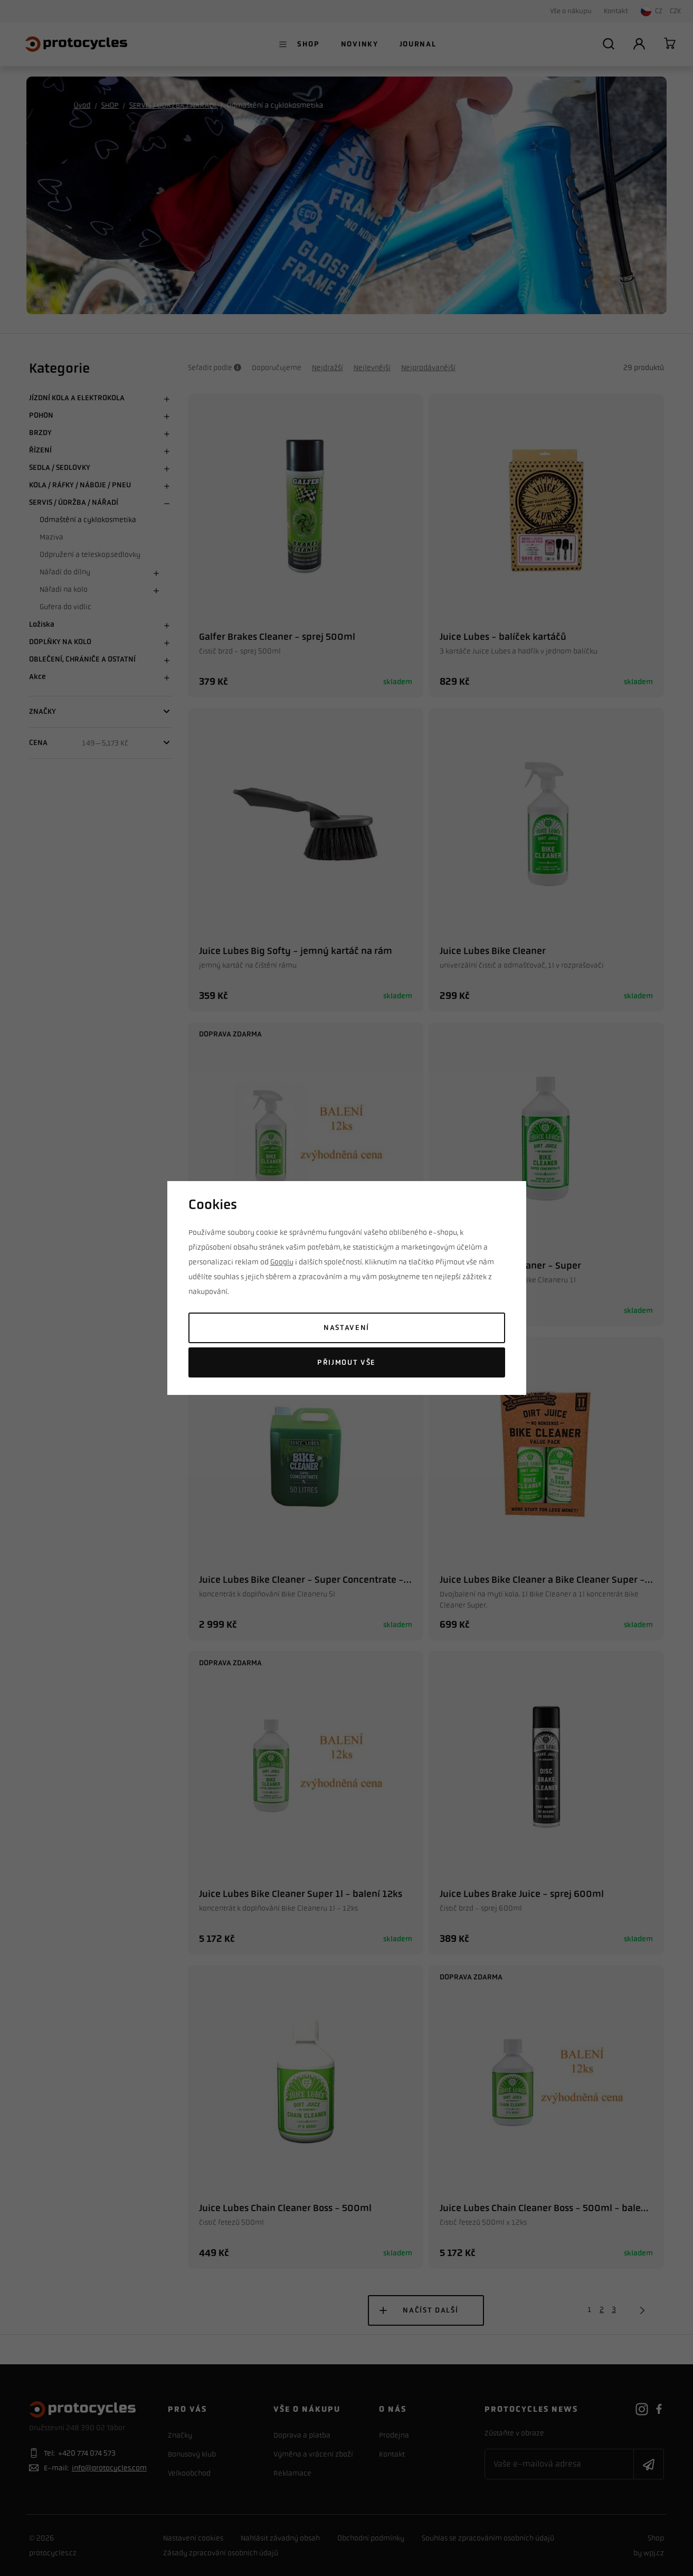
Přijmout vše (346, 1362)
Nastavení (346, 1327)
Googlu (281, 1262)
